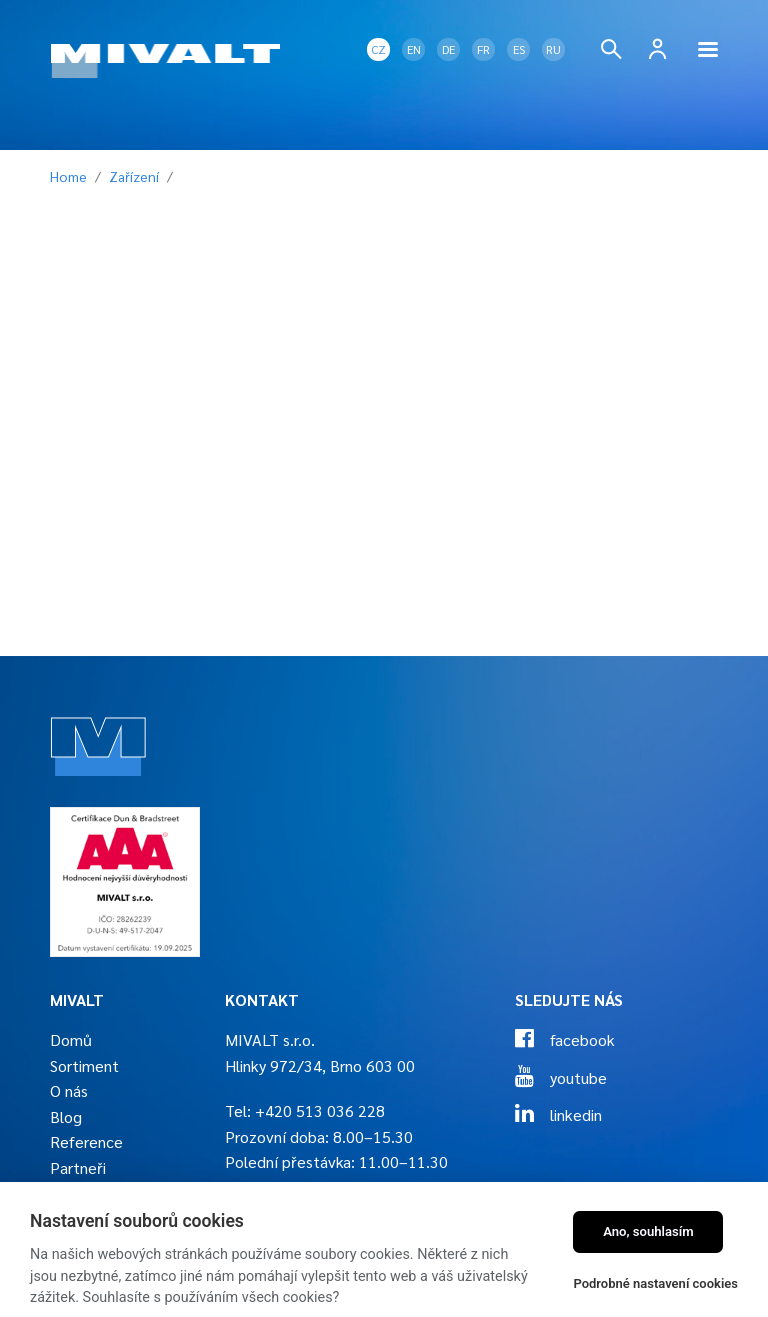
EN (414, 49)
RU (553, 49)
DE (448, 49)
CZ (378, 49)
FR (483, 49)
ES (519, 49)
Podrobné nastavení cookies (655, 1283)
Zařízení (134, 176)
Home (68, 176)
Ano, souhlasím (648, 1231)
